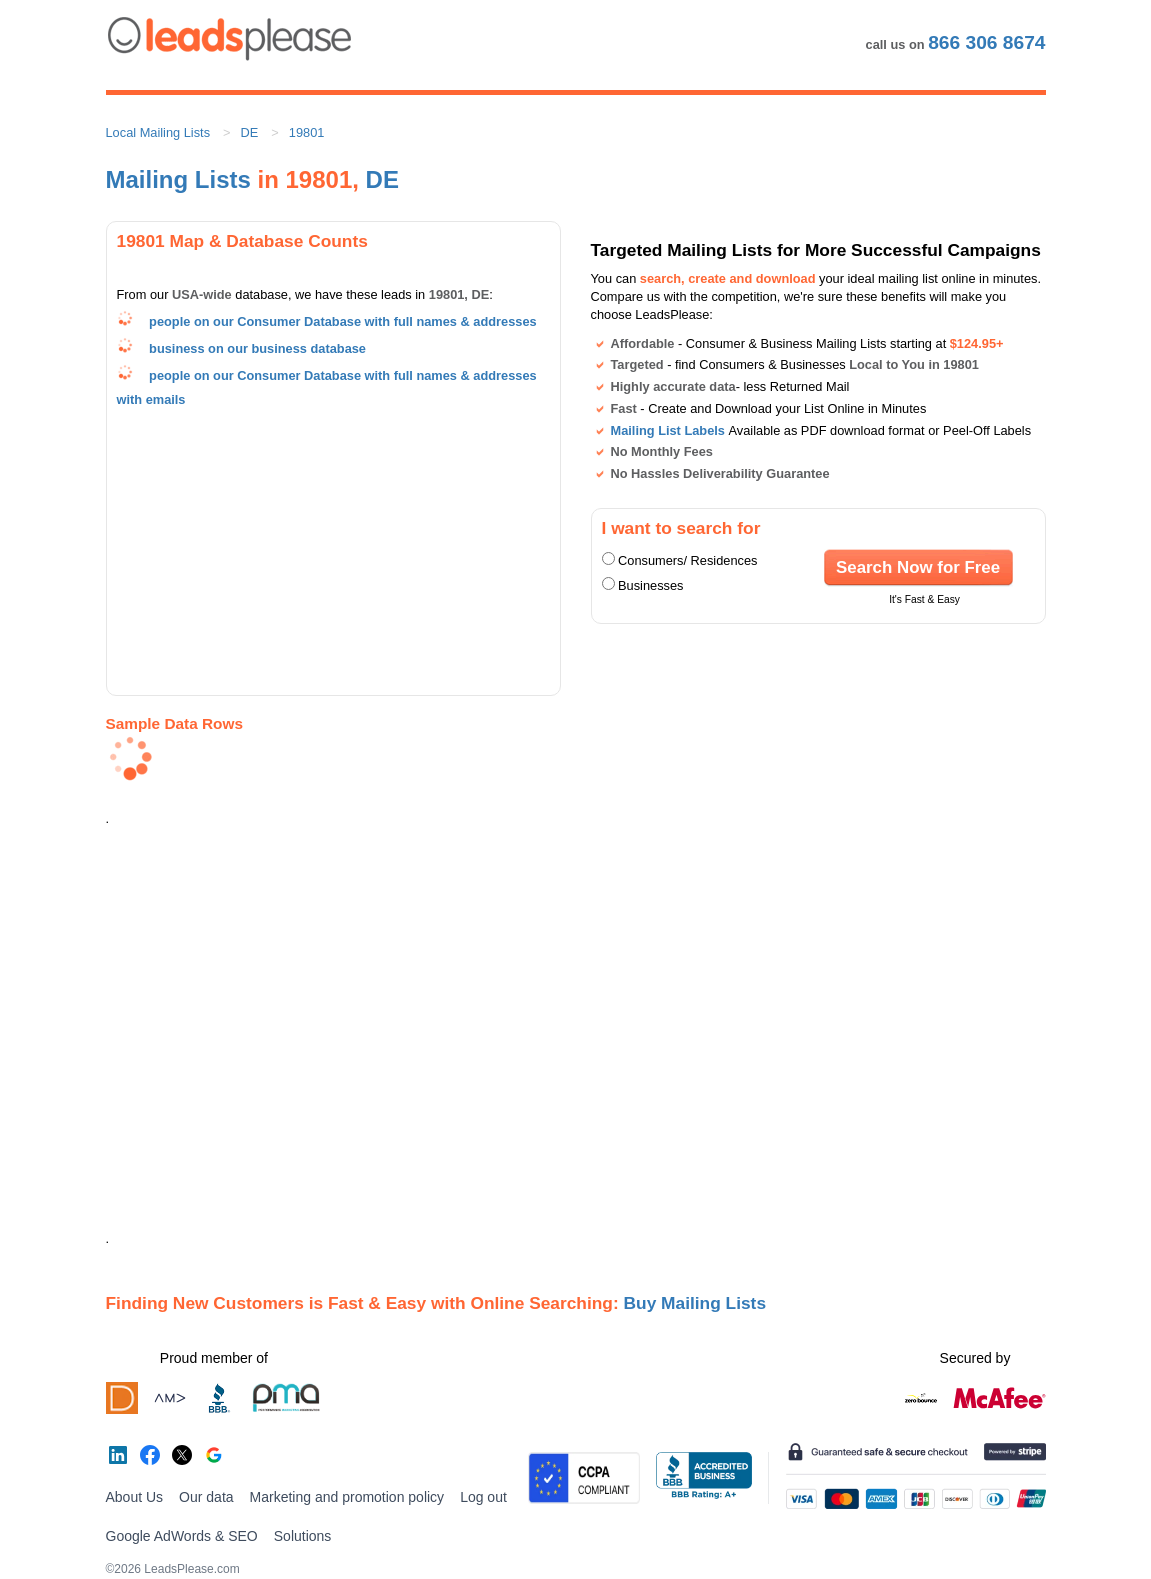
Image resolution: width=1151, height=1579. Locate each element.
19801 (307, 132)
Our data (206, 1497)
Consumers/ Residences (687, 560)
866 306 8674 (986, 42)
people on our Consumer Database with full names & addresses (343, 321)
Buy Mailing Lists (695, 1303)
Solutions (303, 1536)
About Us (135, 1497)
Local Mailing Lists (158, 132)
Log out (483, 1497)
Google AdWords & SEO (182, 1536)
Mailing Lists (178, 179)
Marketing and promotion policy (347, 1497)
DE (250, 132)
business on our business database (257, 348)
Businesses (650, 585)
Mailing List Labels (668, 430)
